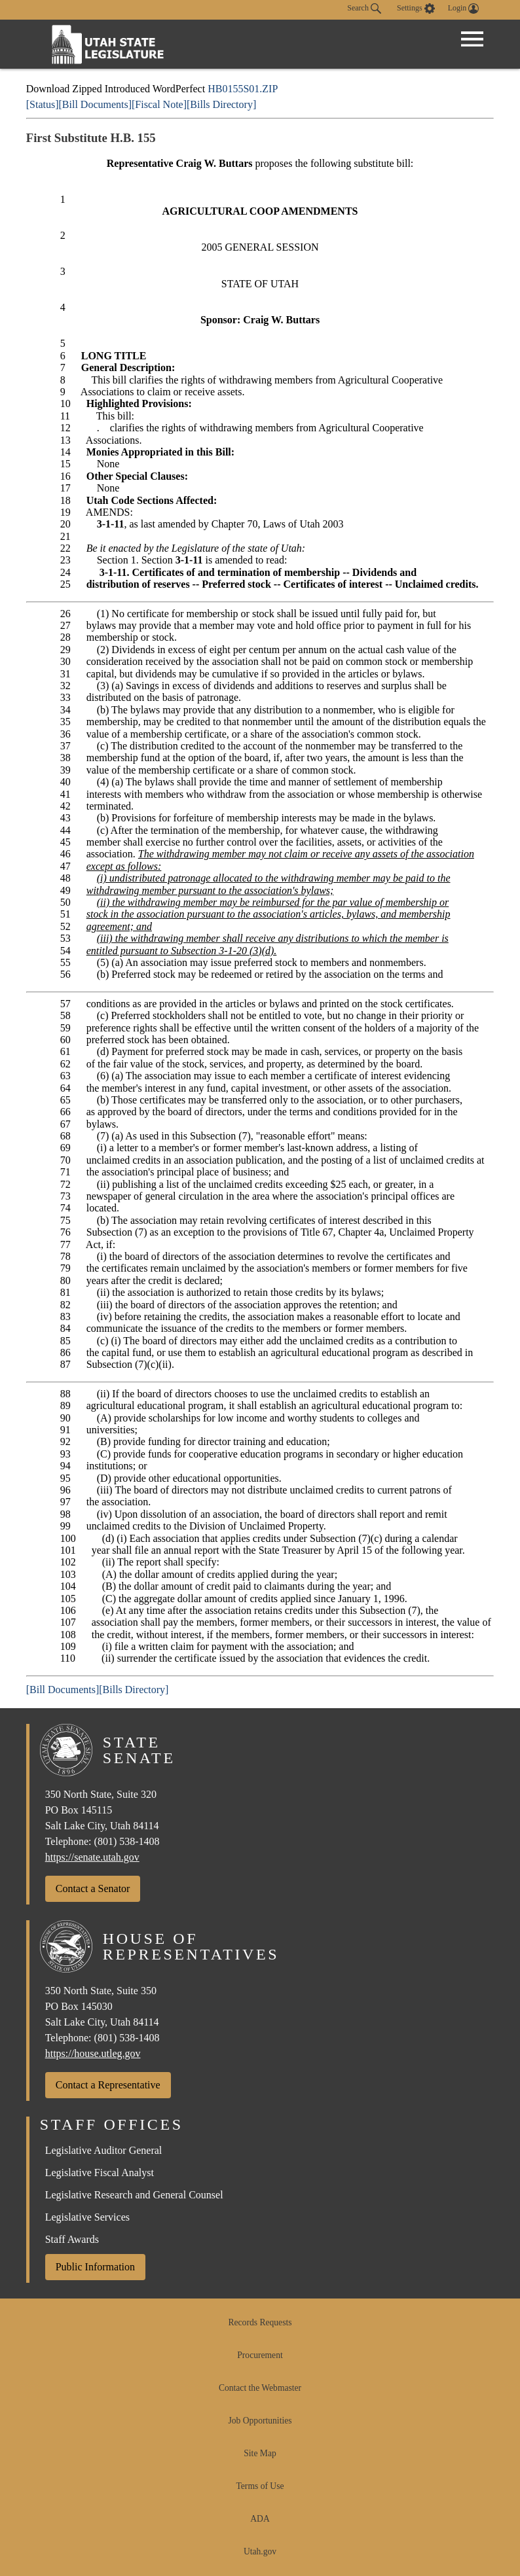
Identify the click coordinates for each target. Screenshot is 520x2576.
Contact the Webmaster (260, 2388)
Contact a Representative (108, 2084)
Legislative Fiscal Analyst (99, 2172)
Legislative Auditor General (103, 2150)
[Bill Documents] (95, 104)
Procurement (259, 2355)
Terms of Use (260, 2486)
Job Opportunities (259, 2420)
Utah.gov (260, 2551)
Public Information (95, 2266)
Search (364, 8)
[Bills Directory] (221, 104)
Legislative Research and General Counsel (134, 2194)
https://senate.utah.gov (92, 1857)
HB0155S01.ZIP (243, 88)
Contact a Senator (93, 1888)
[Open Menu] (472, 39)
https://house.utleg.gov (93, 2053)
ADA (259, 2519)
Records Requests (259, 2322)
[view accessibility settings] (416, 8)
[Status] (42, 104)
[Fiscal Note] (159, 104)
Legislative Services (87, 2217)
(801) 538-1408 (127, 1841)
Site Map (260, 2453)
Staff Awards (72, 2239)
